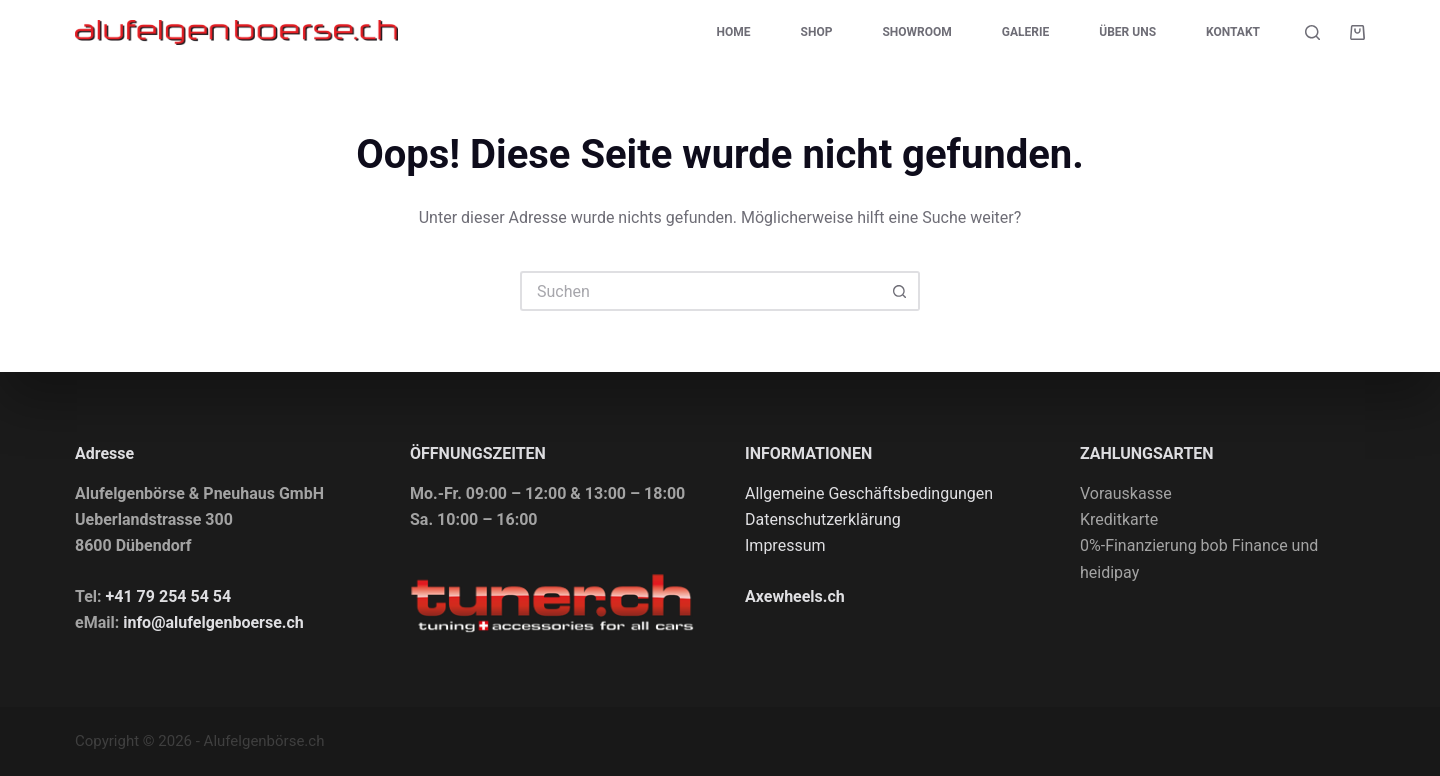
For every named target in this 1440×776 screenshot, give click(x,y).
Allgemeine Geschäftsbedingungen (869, 493)
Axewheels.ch (795, 596)
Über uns (1127, 32)
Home (734, 32)
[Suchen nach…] (700, 291)
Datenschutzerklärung (823, 519)
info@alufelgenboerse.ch (213, 622)
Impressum (785, 545)
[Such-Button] (900, 291)
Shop (817, 32)
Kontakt (1233, 32)
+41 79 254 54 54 (169, 596)
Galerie (1025, 32)
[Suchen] (1312, 32)
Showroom (916, 32)
